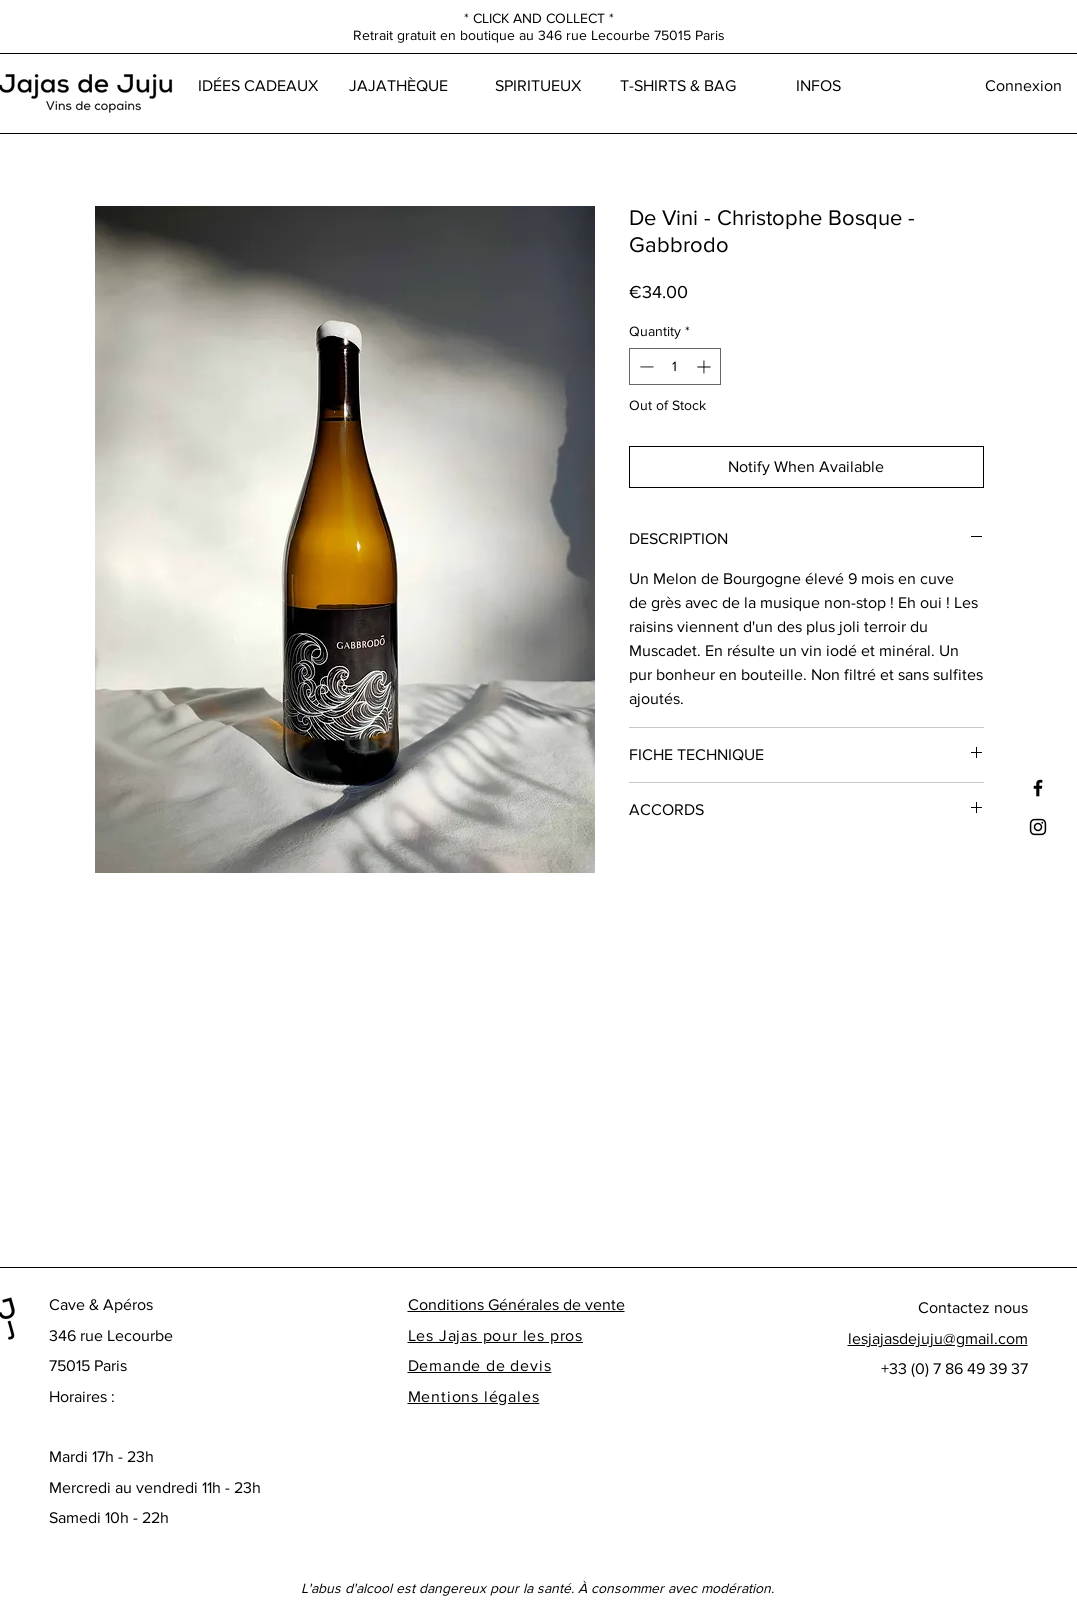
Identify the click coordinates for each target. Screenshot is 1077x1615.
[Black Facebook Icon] (1038, 788)
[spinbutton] (675, 366)
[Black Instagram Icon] (1038, 827)
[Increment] (705, 366)
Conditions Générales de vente (516, 1304)
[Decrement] (644, 366)
